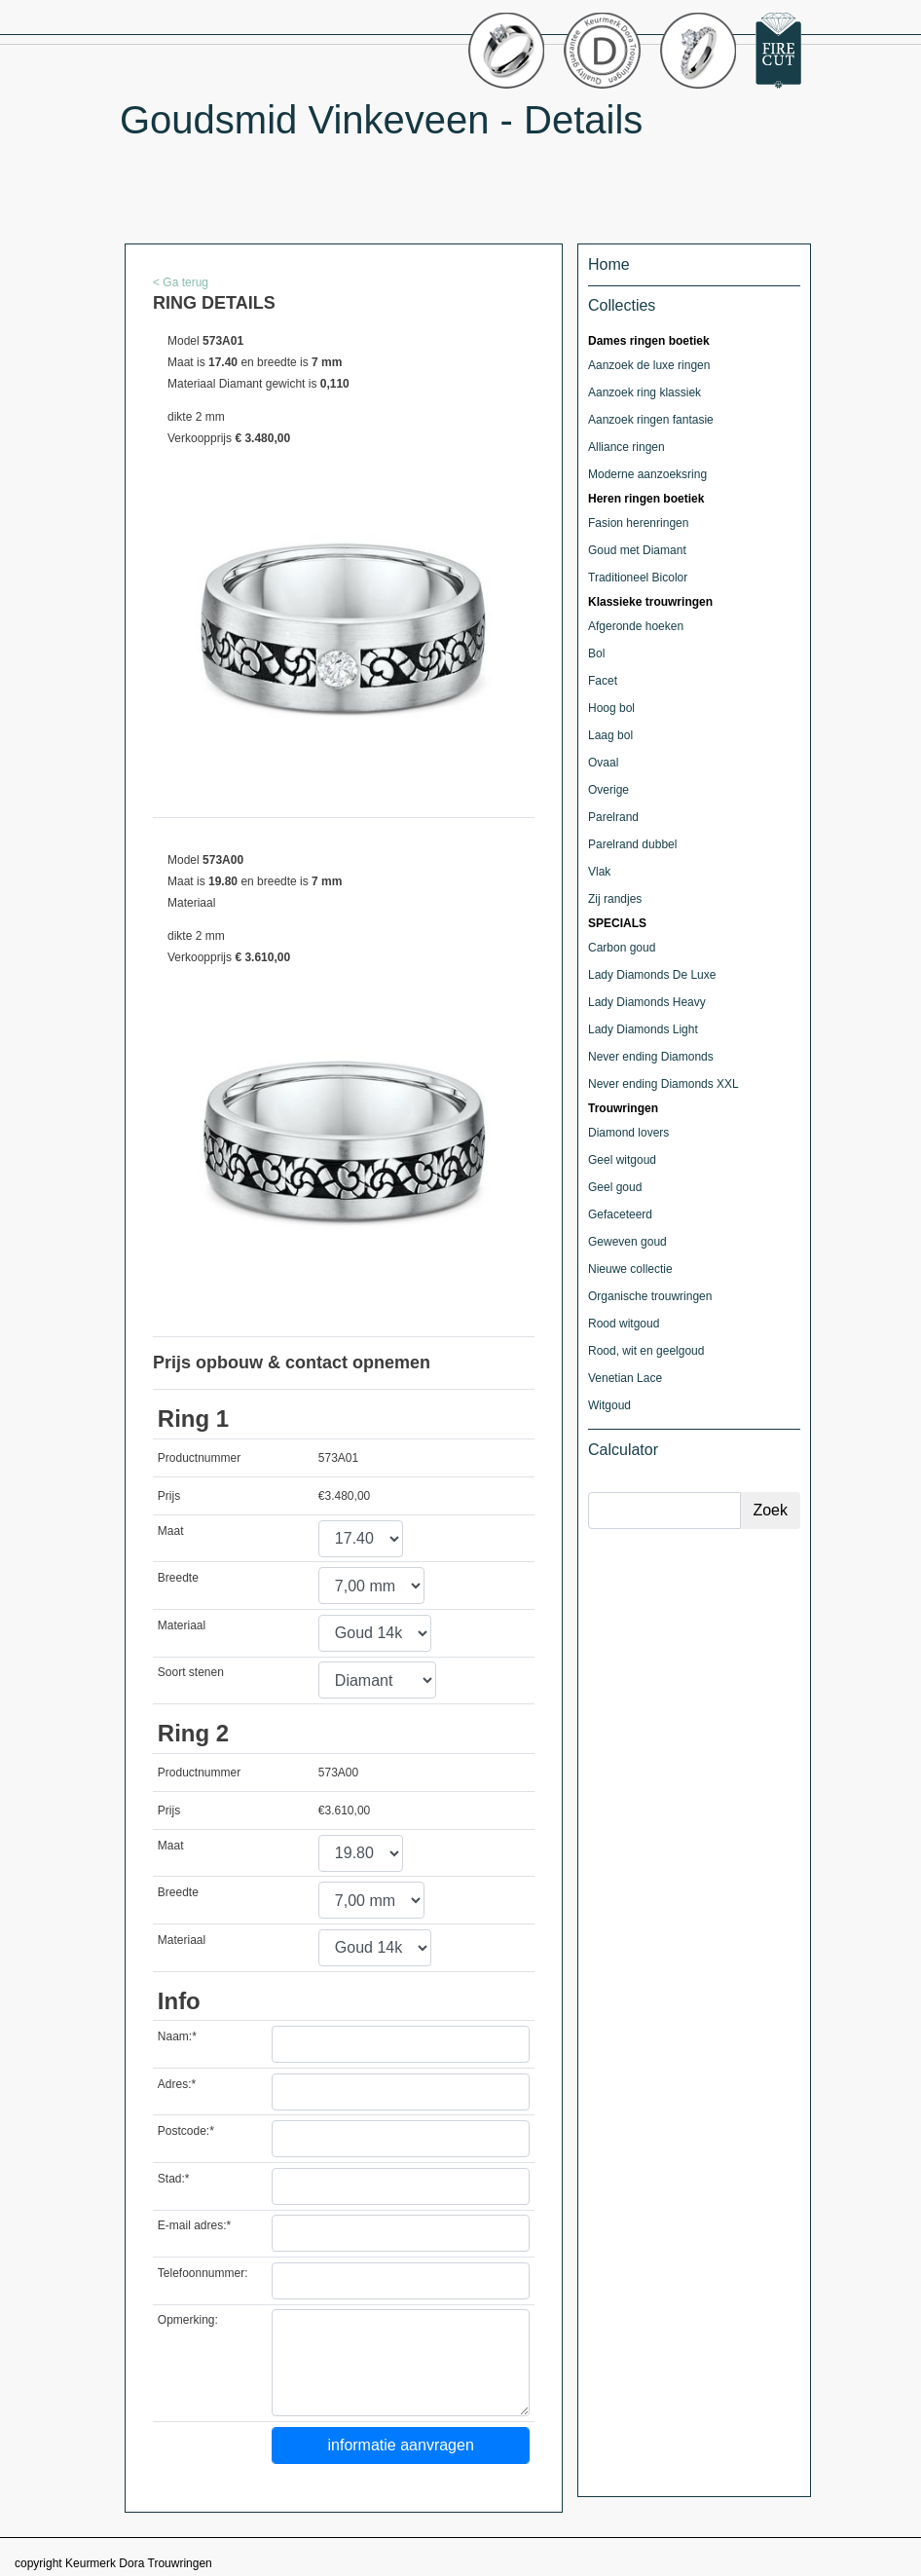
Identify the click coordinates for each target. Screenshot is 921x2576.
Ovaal (603, 762)
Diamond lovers (628, 1132)
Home (609, 264)
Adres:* (177, 2084)
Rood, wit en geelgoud (646, 1351)
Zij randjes (615, 899)
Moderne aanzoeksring (647, 474)
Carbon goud (621, 947)
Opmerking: (188, 2320)
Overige (608, 790)
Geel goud (615, 1187)
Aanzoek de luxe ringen (649, 365)
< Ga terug (180, 282)
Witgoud (609, 1405)
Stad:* (174, 2178)
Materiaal (181, 1625)
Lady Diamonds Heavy (647, 1002)
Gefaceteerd (620, 1214)
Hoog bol (611, 708)
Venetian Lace (625, 1378)
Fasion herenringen (638, 523)
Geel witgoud (622, 1160)
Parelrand (613, 817)
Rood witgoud (623, 1323)
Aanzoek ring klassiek (644, 392)
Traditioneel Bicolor (637, 577)
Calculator (623, 1449)
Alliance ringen (626, 447)
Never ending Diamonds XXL (663, 1084)
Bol (596, 653)
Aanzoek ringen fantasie (651, 420)
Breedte (178, 1578)
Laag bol (610, 735)
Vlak (599, 871)
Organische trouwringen (650, 1296)
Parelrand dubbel (632, 844)
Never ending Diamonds (651, 1057)
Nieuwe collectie (630, 1269)
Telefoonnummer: (203, 2273)
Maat (171, 1531)
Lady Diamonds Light (643, 1029)
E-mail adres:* (194, 2225)
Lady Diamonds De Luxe (652, 975)
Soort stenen (191, 1672)
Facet (602, 681)
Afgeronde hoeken (635, 626)
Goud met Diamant (637, 550)
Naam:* (177, 2036)
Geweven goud (627, 1242)
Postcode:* (186, 2131)
